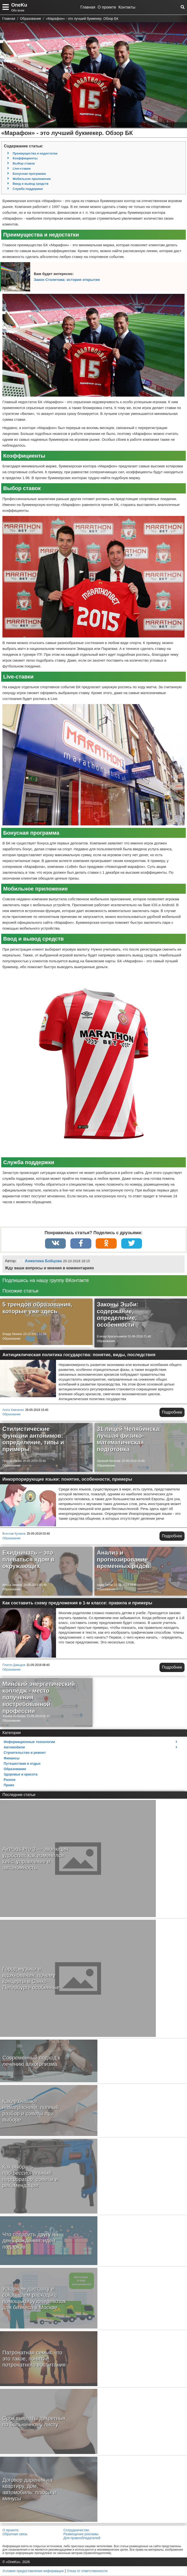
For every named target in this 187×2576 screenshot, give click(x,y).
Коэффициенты (25, 158)
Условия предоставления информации (33, 2571)
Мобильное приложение (32, 179)
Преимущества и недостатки (35, 153)
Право (9, 1785)
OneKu (19, 5)
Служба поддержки (28, 189)
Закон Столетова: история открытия (67, 279)
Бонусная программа (29, 173)
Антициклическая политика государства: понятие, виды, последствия (78, 1355)
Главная (87, 7)
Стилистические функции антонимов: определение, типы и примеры (33, 1439)
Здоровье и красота (20, 1775)
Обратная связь (15, 2534)
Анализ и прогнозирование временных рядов (123, 1560)
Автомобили (14, 1748)
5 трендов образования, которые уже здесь (37, 1308)
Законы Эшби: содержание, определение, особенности (118, 1315)
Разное (10, 1780)
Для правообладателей (81, 2538)
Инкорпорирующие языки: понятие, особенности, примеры (67, 1479)
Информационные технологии (29, 1742)
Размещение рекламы (80, 2534)
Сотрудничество (76, 2531)
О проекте (107, 7)
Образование (11, 1339)
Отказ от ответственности (87, 2571)
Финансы (11, 1759)
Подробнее (172, 1413)
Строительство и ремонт (25, 1753)
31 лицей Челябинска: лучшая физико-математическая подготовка (129, 1439)
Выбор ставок (24, 163)
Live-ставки (22, 168)
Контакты (127, 7)
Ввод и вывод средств (30, 183)
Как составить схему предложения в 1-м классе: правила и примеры (77, 1603)
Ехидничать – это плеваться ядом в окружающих (28, 1560)
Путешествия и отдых (22, 1764)
